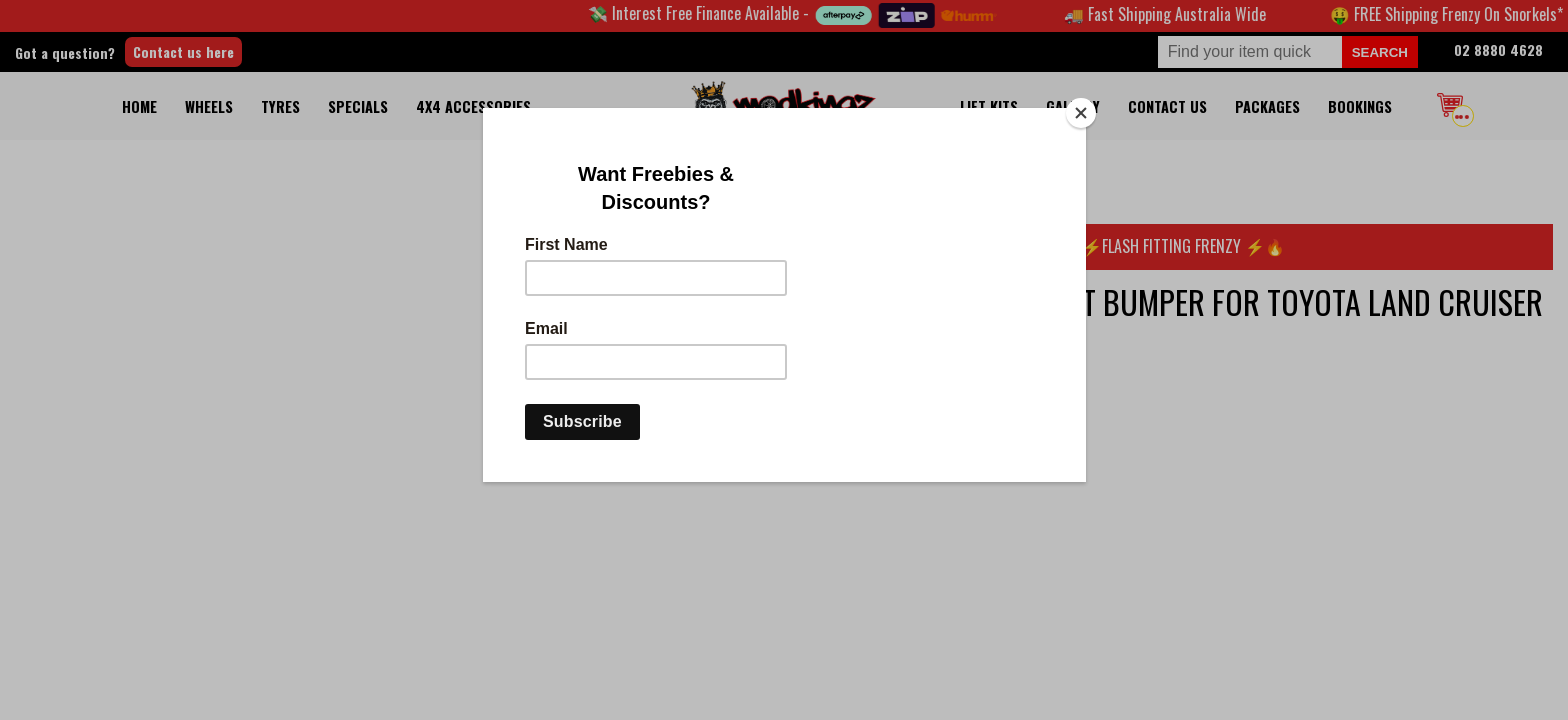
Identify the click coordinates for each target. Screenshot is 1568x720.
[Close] (1081, 113)
